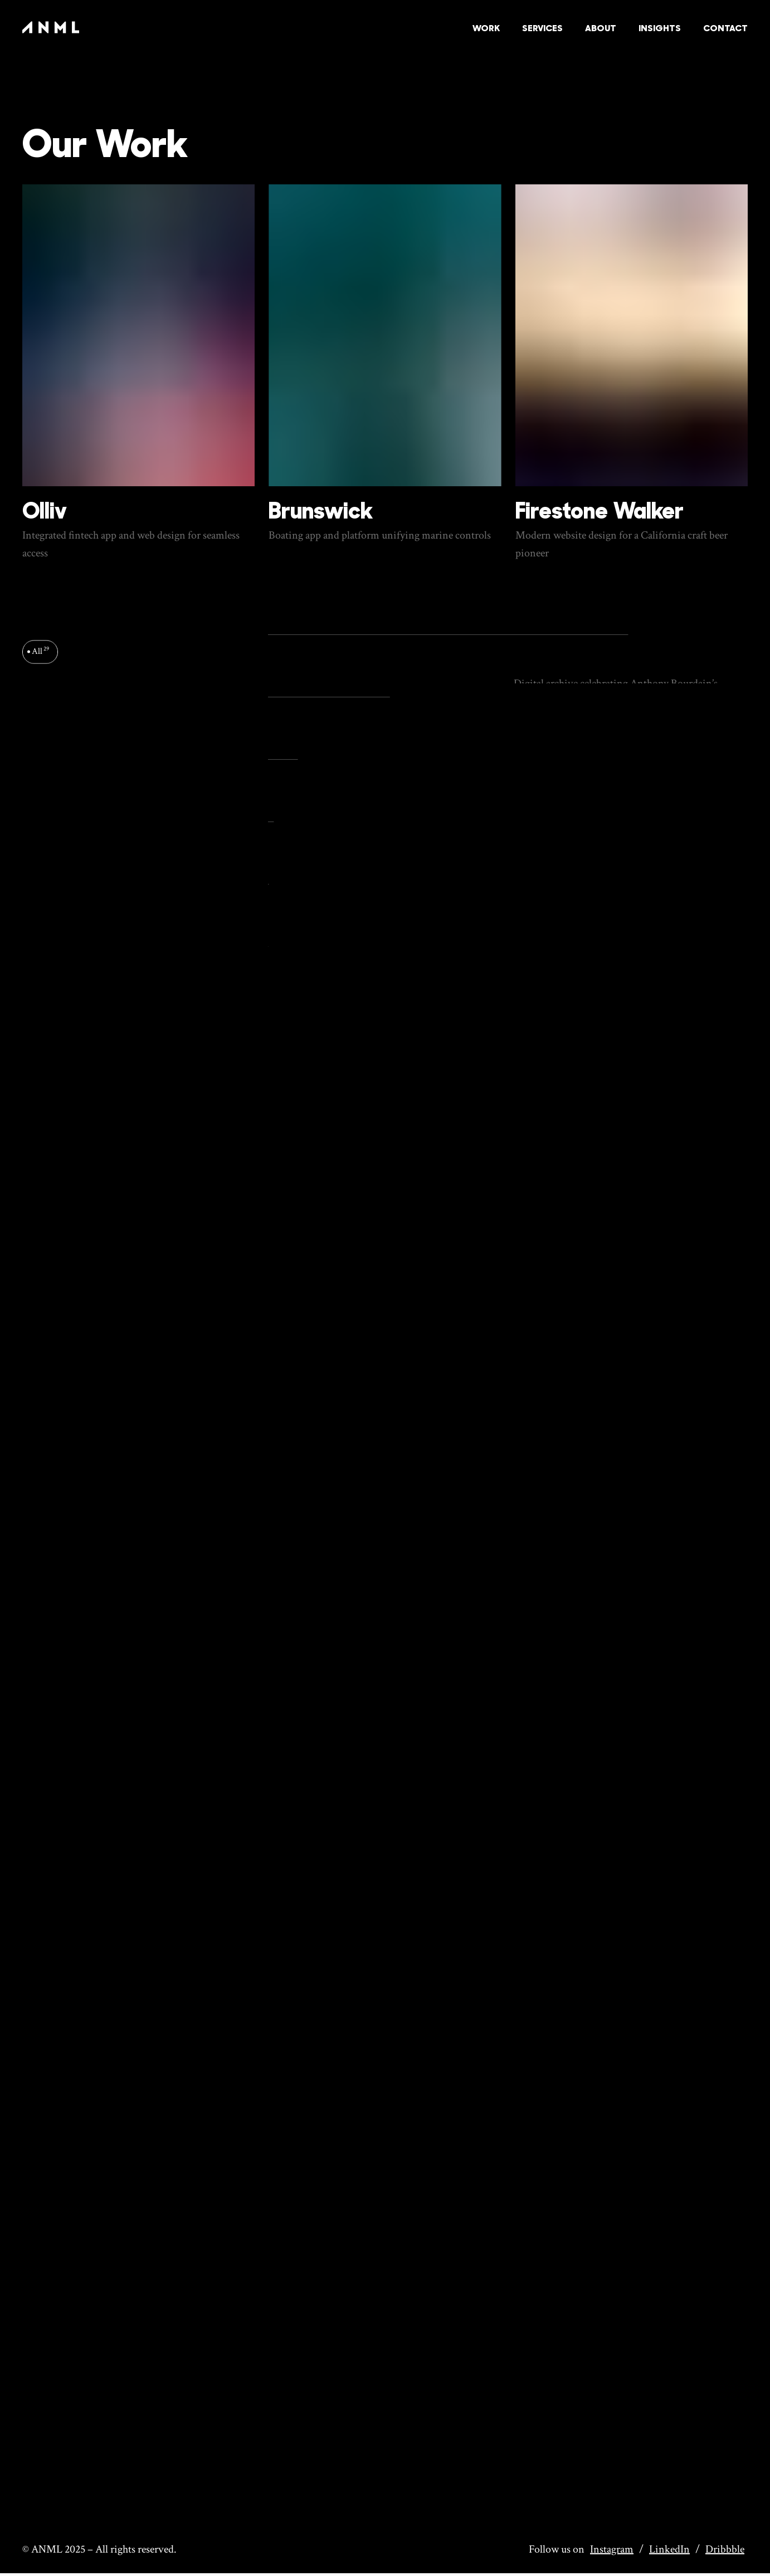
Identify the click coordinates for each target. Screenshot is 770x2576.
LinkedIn (669, 2549)
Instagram (611, 2549)
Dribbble (724, 2549)
